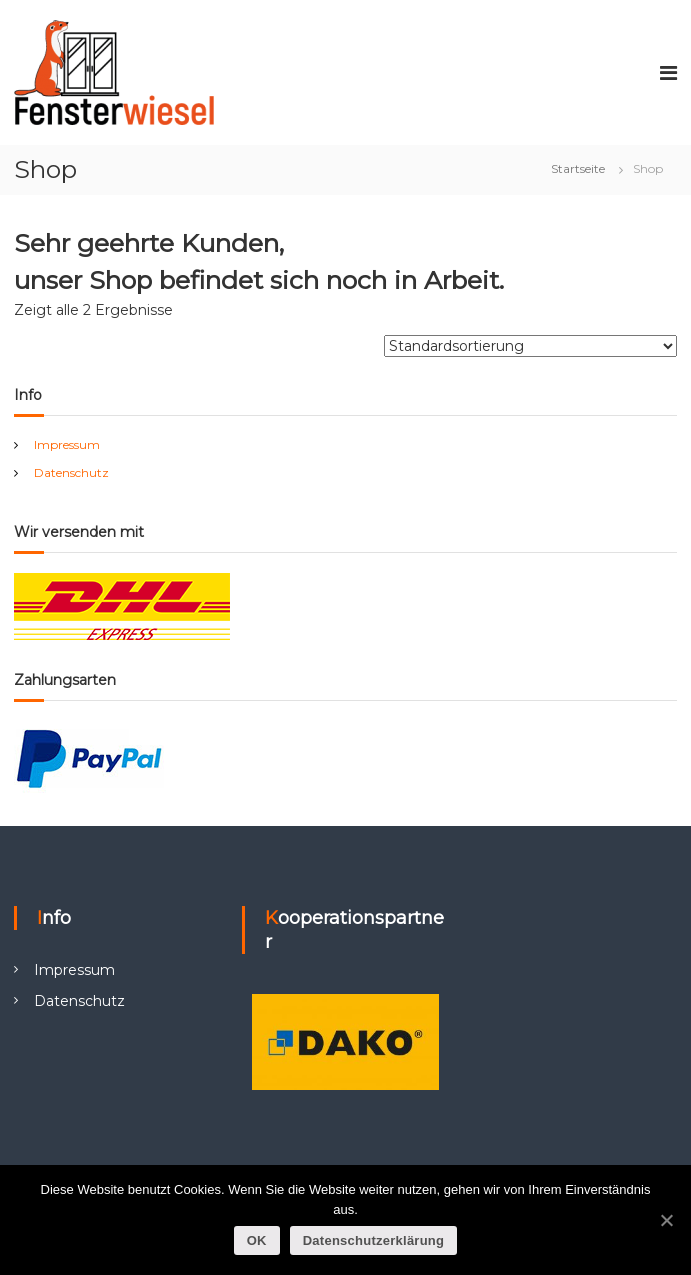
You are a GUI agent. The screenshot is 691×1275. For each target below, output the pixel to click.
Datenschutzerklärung (374, 1240)
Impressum (67, 444)
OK (257, 1240)
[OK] (666, 1220)
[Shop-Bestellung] (530, 346)
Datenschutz (71, 472)
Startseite (578, 168)
